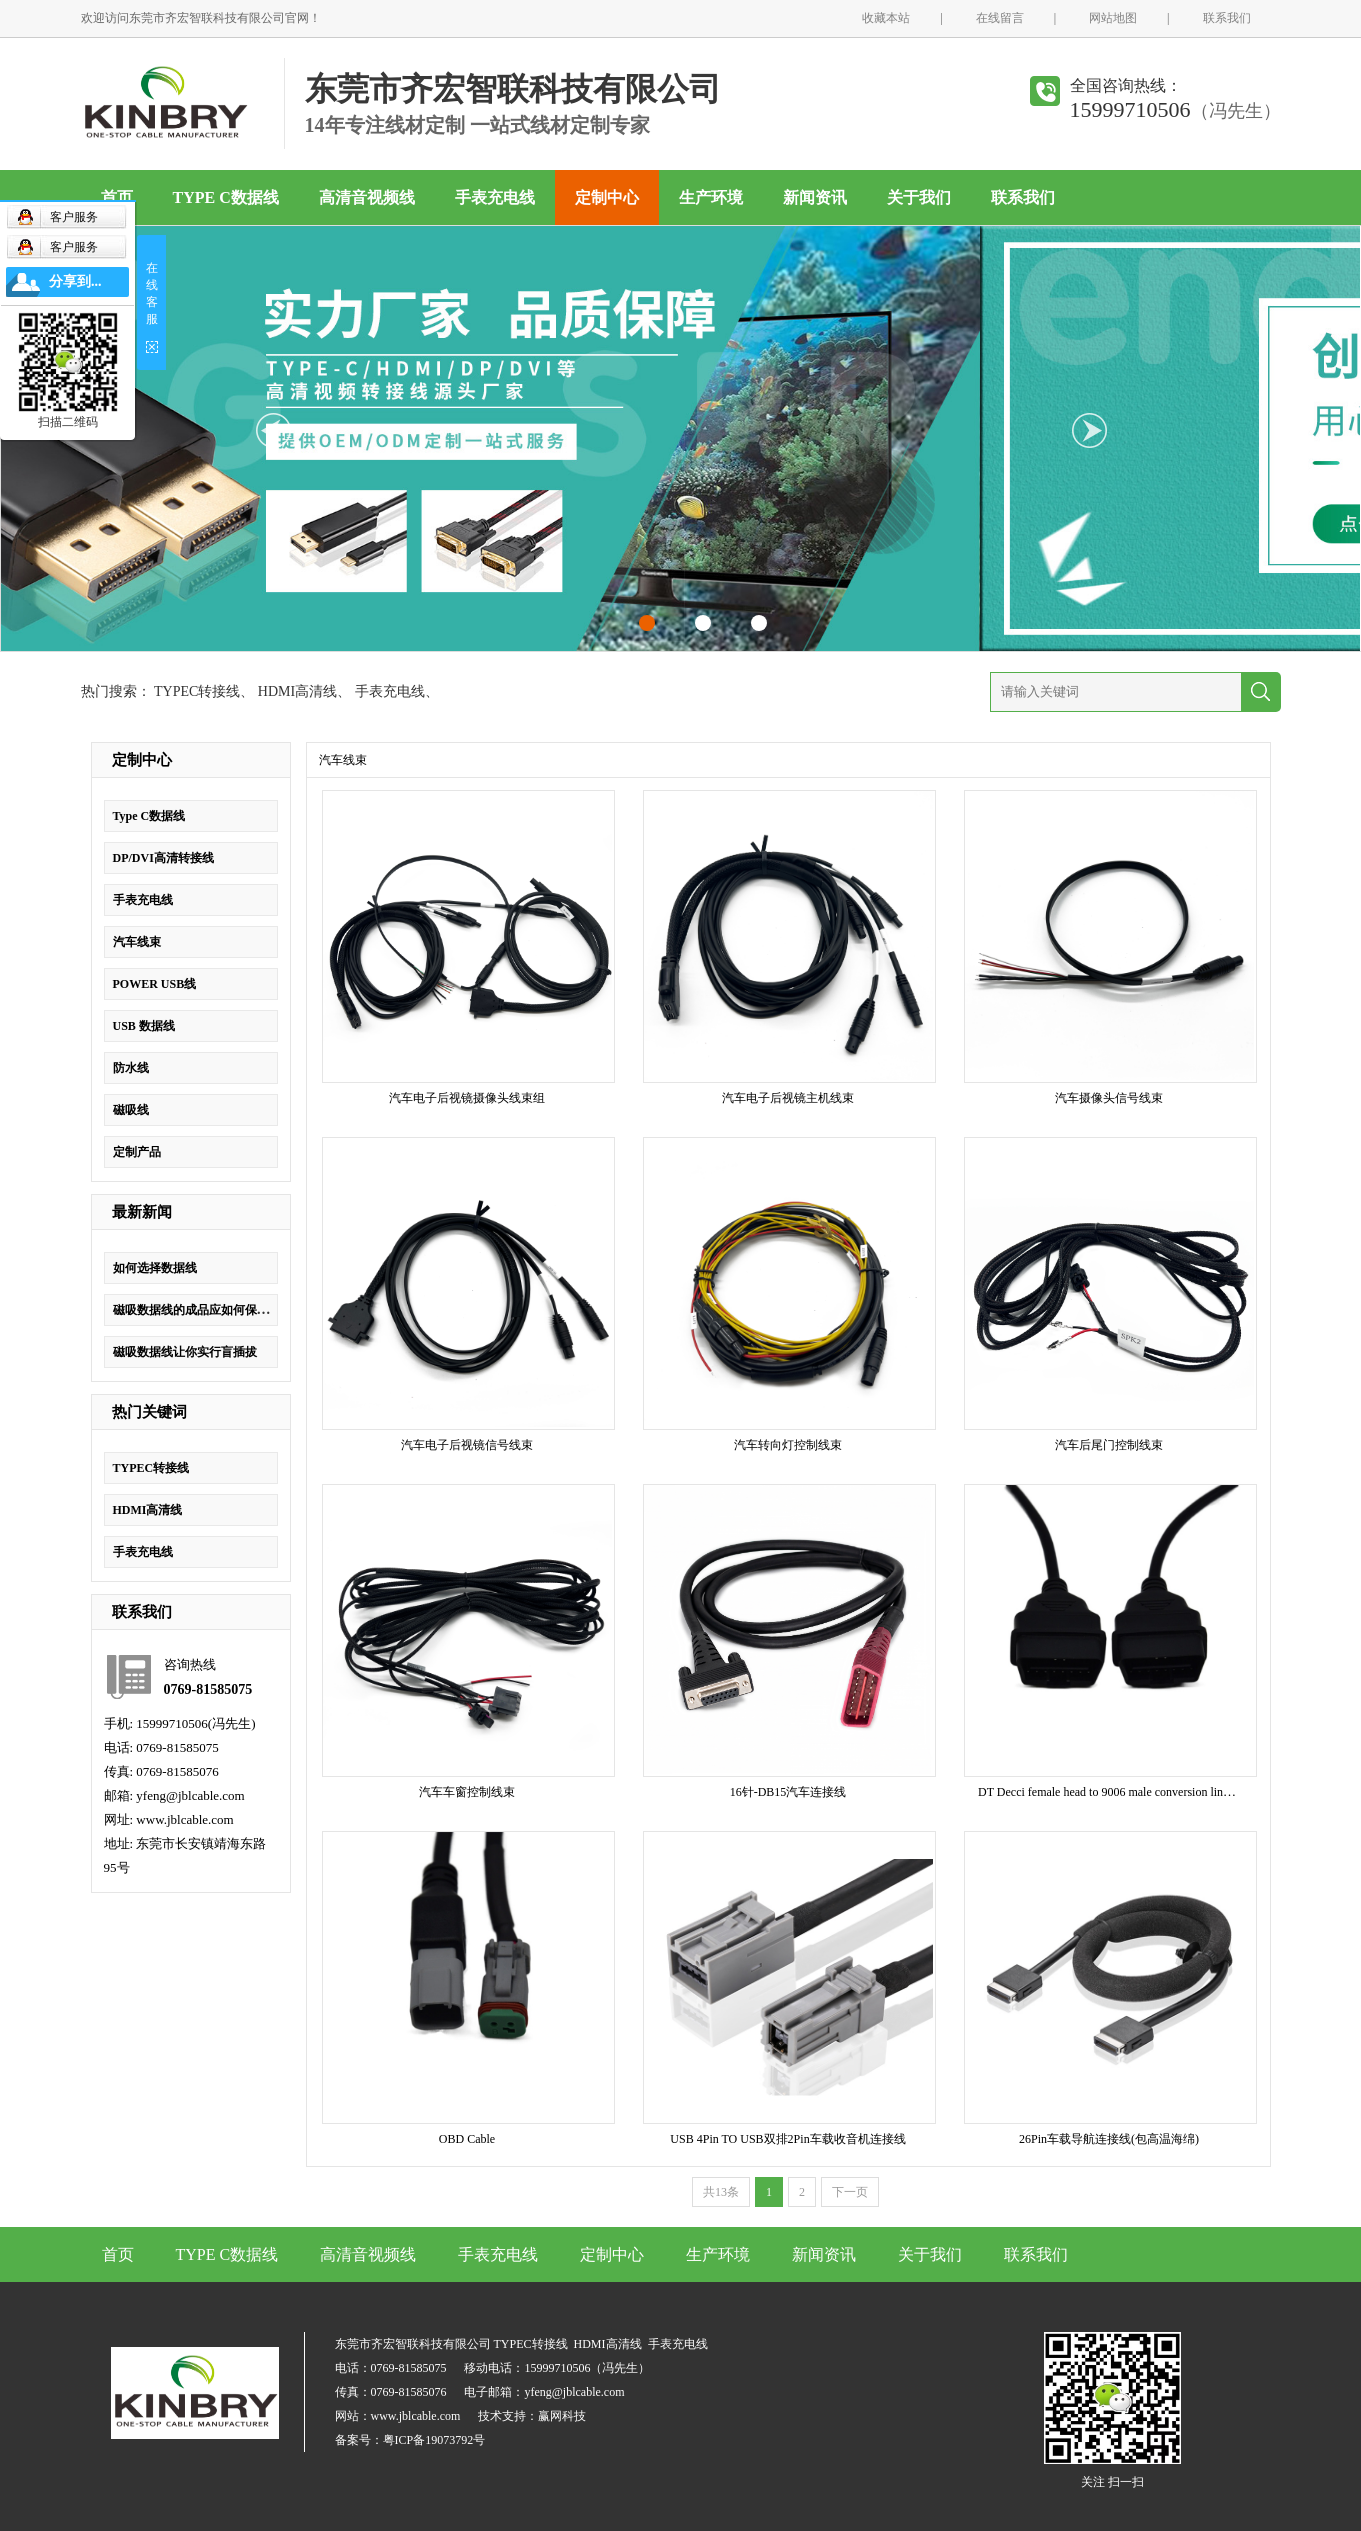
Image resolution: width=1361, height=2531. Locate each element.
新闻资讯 (815, 197)
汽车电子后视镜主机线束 (788, 1098)
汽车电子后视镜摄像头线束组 (467, 1098)
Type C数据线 (149, 816)
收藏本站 (886, 18)
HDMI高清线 (297, 691)
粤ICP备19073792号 (434, 2440)
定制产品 (137, 1152)
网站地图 (1113, 18)
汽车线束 (137, 942)
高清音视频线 (367, 197)
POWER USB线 (155, 984)
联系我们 (1227, 18)
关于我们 (919, 197)
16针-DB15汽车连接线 (788, 1792)
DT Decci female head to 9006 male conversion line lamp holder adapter (1152, 1792)
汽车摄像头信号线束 (1109, 1098)
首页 (117, 197)
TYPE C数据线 (226, 197)
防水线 (131, 1068)
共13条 (721, 2192)
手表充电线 (495, 197)
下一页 (850, 2192)
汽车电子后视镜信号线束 (467, 1445)
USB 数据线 (144, 1026)
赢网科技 (562, 2416)
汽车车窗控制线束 (467, 1792)
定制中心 (607, 197)
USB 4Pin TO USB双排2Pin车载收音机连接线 (787, 2139)
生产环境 (711, 197)
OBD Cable (467, 2139)
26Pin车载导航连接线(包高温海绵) (1109, 2139)
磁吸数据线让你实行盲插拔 (185, 1352)
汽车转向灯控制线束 (788, 1445)
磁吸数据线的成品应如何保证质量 (203, 1310)
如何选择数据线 (155, 1268)
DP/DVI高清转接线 (163, 858)
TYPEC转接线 (197, 691)
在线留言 (1000, 18)
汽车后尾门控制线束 (1109, 1445)
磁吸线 (131, 1110)
